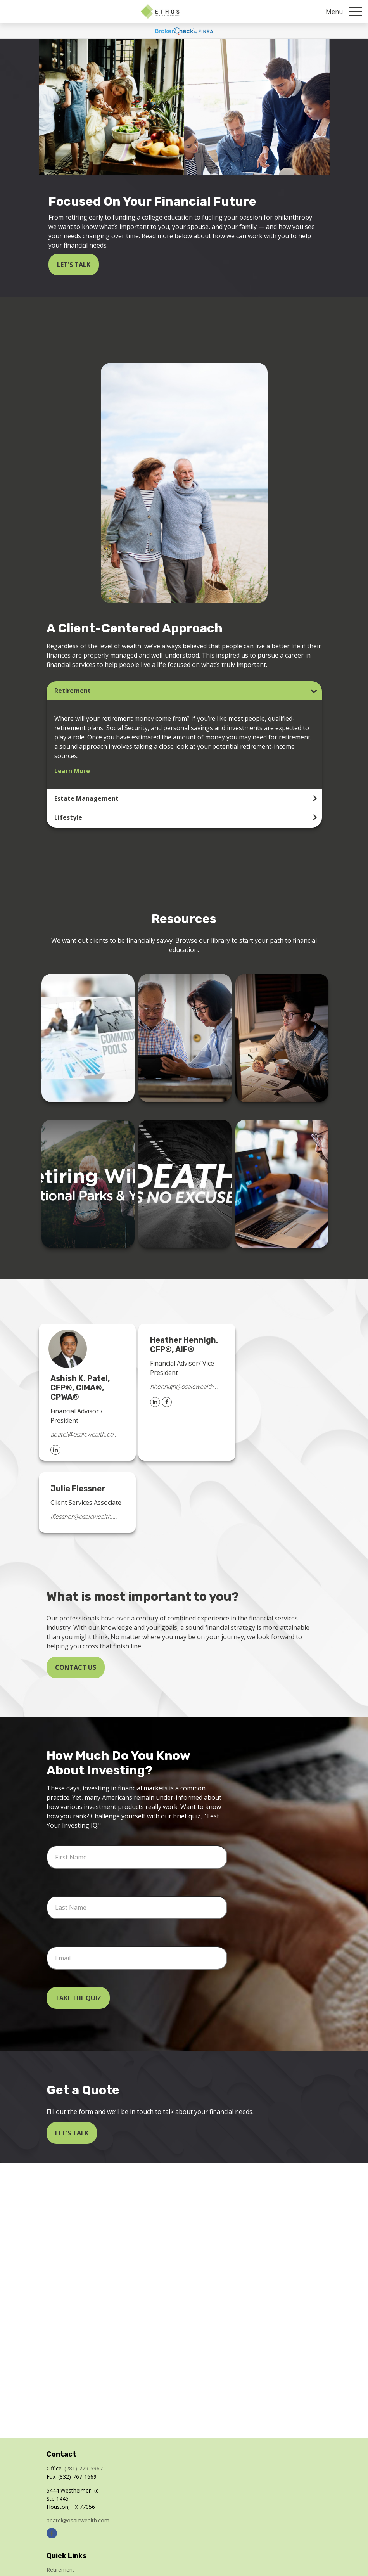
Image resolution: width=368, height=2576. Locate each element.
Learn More (72, 771)
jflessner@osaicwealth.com (84, 1516)
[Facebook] (167, 1402)
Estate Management (86, 798)
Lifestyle (68, 817)
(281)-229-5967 (83, 2468)
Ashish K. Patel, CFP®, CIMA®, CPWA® (80, 1388)
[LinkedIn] (55, 1450)
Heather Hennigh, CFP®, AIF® (184, 1344)
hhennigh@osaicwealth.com (184, 1386)
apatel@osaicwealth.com (84, 1434)
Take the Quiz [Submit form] (78, 1998)
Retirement (72, 690)
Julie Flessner (77, 1488)
